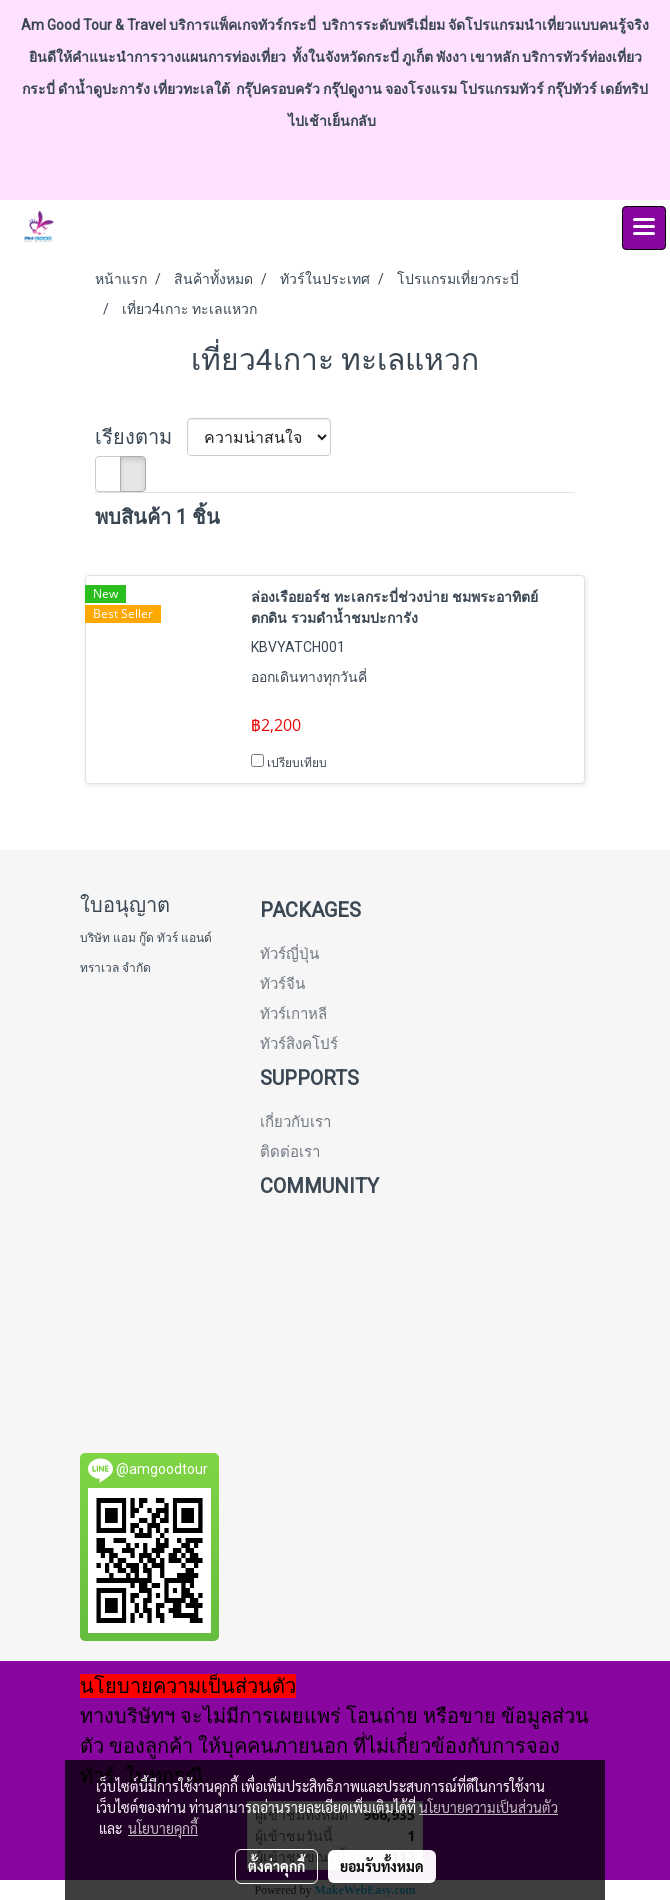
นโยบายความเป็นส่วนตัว (488, 1807)
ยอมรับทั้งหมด (382, 1866)
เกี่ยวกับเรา (295, 1122)
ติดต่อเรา (290, 1152)
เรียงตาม (141, 437)
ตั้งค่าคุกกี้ (276, 1866)
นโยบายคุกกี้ (163, 1828)
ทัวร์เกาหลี (293, 1014)
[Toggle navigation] (644, 228)
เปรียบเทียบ (297, 763)
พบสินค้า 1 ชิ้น (157, 517)
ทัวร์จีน (282, 984)
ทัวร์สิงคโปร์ (299, 1044)
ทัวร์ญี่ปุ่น (289, 954)
